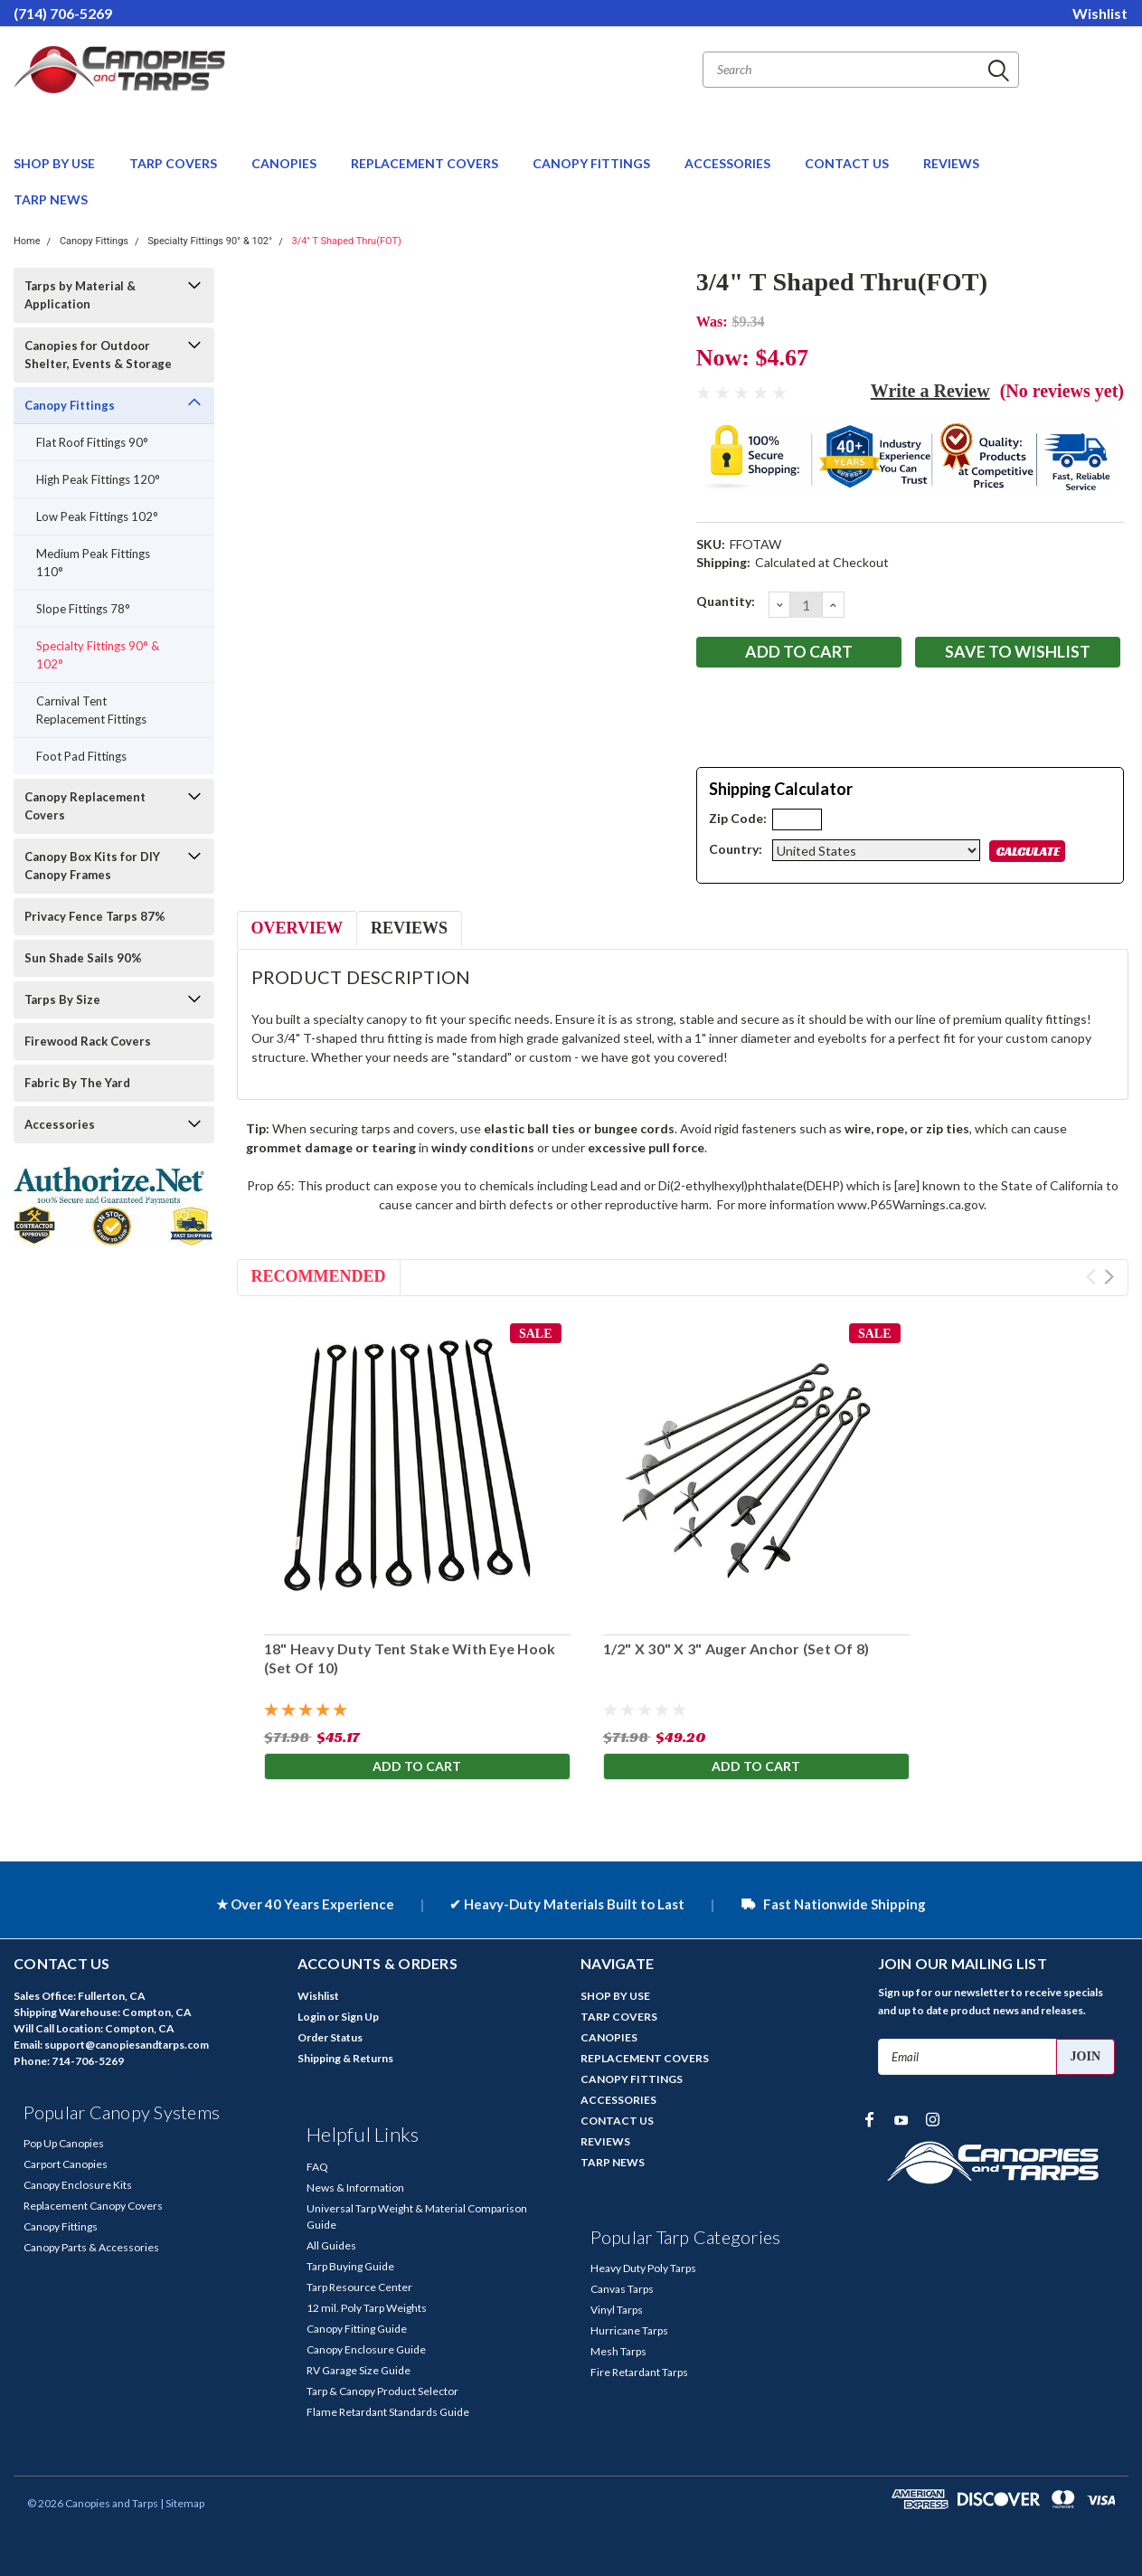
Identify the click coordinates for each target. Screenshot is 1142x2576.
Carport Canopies (66, 2164)
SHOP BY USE (56, 163)
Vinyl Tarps (616, 2309)
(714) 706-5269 (63, 13)
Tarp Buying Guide (350, 2266)
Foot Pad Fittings (81, 756)
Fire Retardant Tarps (639, 2372)
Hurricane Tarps (629, 2330)
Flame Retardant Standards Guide (388, 2412)
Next (1109, 1276)
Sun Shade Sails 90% (83, 958)
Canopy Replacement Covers (85, 806)
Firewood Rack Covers (87, 1041)
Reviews (409, 928)
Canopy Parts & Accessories (91, 2247)
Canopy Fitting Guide (357, 2328)
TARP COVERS (174, 163)
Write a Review (930, 391)
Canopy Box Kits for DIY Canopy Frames (92, 865)
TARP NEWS (51, 199)
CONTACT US (848, 163)
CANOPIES (285, 163)
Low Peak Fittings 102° (97, 516)
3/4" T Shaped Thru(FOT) (346, 241)
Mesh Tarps (618, 2351)
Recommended (318, 1276)
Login (311, 2016)
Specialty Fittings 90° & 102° (209, 241)
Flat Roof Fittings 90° (92, 442)
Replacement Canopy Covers (93, 2205)
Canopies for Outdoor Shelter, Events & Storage (98, 354)
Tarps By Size (62, 999)
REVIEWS (951, 163)
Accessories (59, 1124)
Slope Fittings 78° (83, 608)
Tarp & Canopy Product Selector (382, 2391)
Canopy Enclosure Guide (366, 2349)
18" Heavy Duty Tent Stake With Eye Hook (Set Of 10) (410, 1658)
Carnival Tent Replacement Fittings (91, 710)
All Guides (331, 2245)
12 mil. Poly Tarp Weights (367, 2308)
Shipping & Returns (345, 2058)
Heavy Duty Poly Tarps (643, 2268)
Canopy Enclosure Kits (78, 2185)
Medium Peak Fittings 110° (93, 562)
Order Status (330, 2037)
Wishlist (1100, 13)
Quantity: (725, 601)
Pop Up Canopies (64, 2143)
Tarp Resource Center (359, 2287)
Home (27, 241)
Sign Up (360, 2016)
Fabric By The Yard (77, 1082)
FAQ (317, 2167)
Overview (297, 928)
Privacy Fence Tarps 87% (94, 916)
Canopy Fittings (94, 241)
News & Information (355, 2187)
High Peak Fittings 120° (98, 479)
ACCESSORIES (728, 163)
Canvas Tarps (622, 2289)
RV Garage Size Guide (359, 2370)
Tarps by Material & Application (80, 295)
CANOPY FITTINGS (593, 163)
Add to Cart (417, 1767)
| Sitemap (182, 2503)
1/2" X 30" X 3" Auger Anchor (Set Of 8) (736, 1648)
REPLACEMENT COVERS (426, 163)
